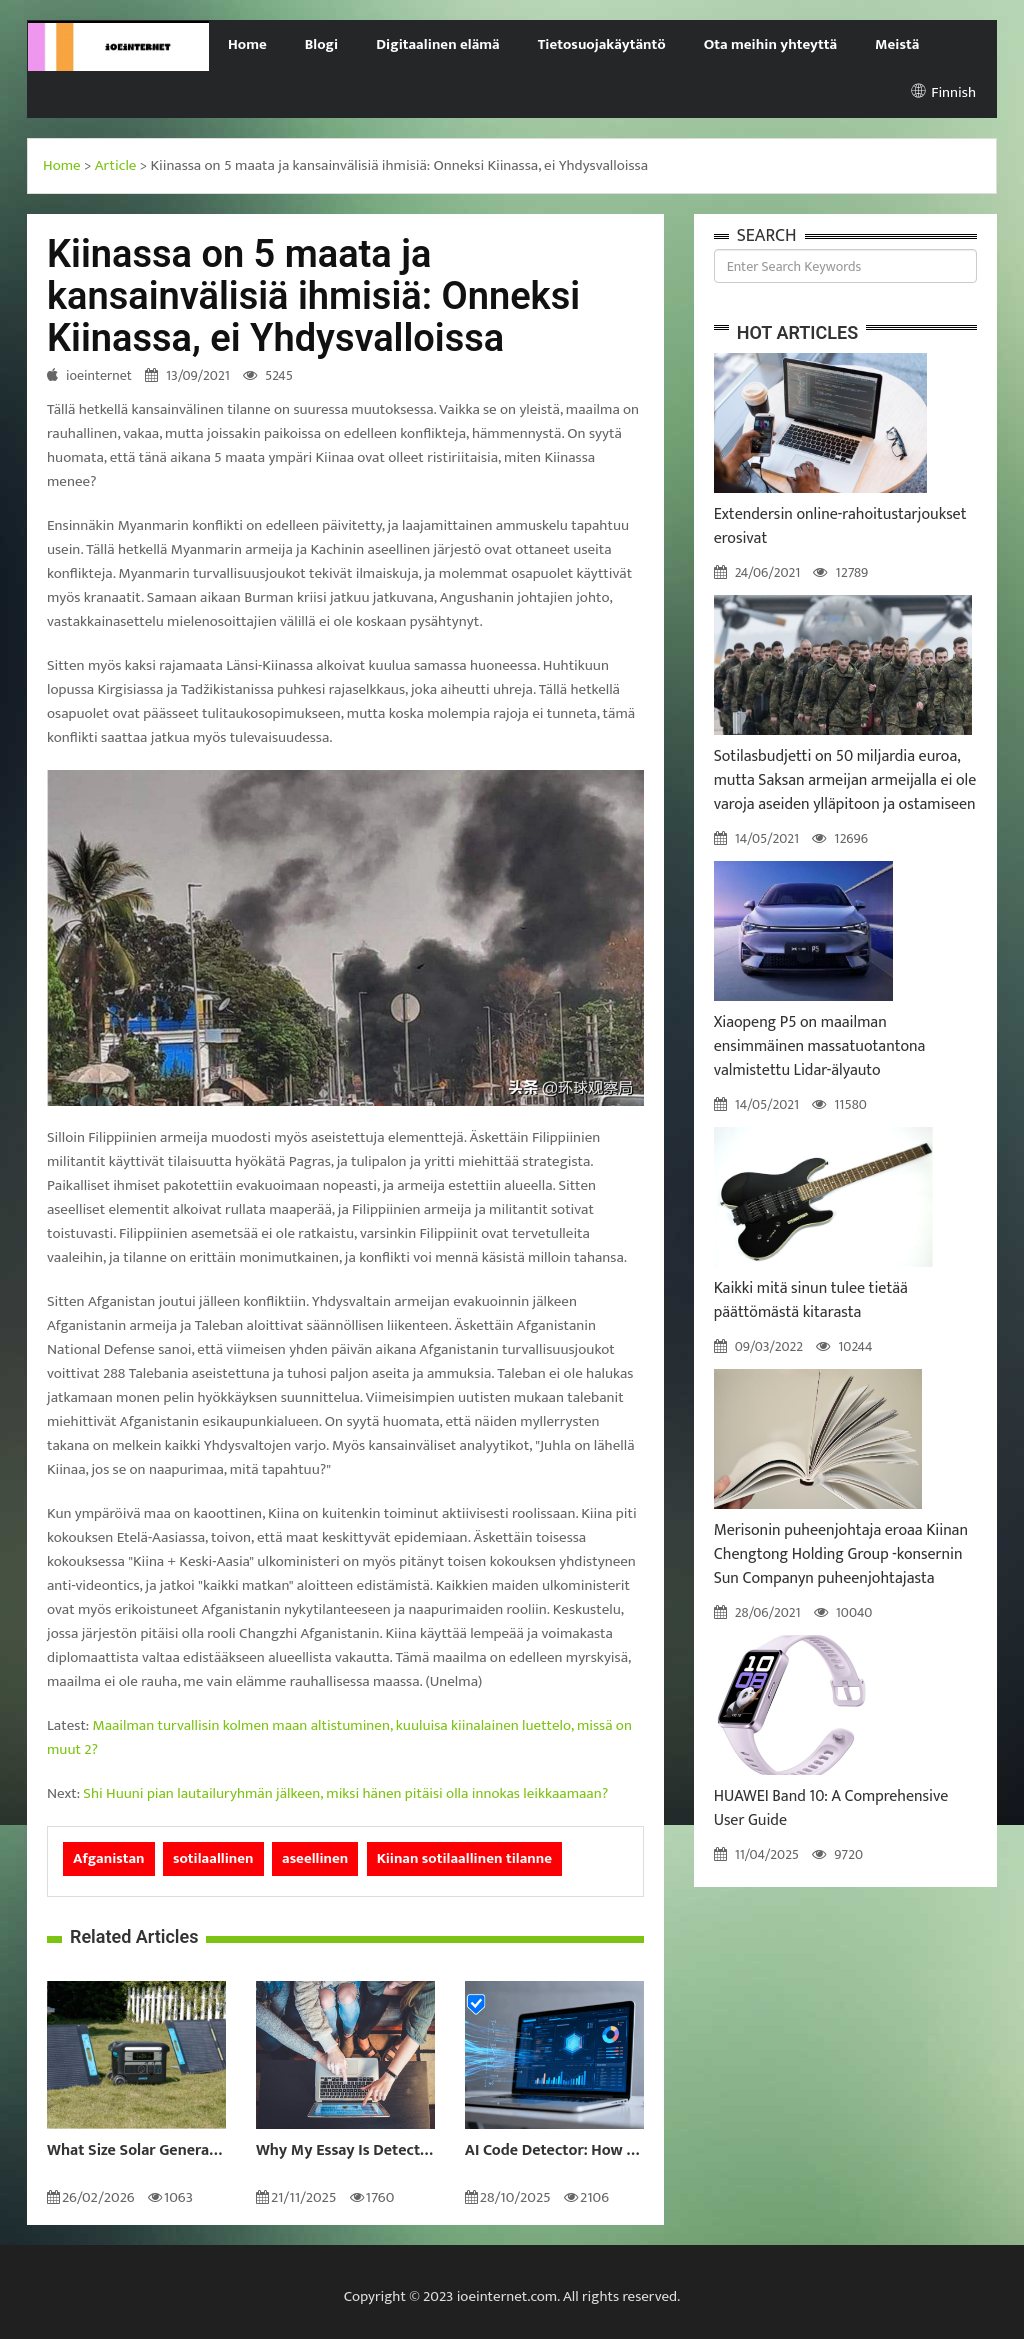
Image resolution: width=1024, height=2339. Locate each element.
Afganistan (109, 1858)
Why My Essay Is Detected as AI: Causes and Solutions (345, 2151)
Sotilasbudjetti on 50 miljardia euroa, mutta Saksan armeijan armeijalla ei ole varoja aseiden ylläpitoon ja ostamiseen (845, 780)
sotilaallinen (213, 1858)
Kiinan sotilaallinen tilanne (464, 1858)
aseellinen (315, 1858)
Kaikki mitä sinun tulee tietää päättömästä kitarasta (811, 1300)
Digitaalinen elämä (438, 44)
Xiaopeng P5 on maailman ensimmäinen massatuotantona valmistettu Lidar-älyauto (820, 1046)
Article (116, 165)
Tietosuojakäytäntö (602, 44)
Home (247, 44)
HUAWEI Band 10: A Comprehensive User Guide (831, 1808)
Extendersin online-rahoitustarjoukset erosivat (840, 526)
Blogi (321, 44)
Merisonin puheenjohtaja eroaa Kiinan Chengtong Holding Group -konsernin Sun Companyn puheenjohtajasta (841, 1554)
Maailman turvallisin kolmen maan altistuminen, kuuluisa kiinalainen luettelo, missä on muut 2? (339, 1737)
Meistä (897, 44)
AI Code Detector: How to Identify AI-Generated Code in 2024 (554, 2151)
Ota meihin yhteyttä (770, 44)
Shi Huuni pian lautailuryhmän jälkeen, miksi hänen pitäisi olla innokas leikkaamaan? (345, 1793)
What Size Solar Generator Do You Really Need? (136, 2151)
